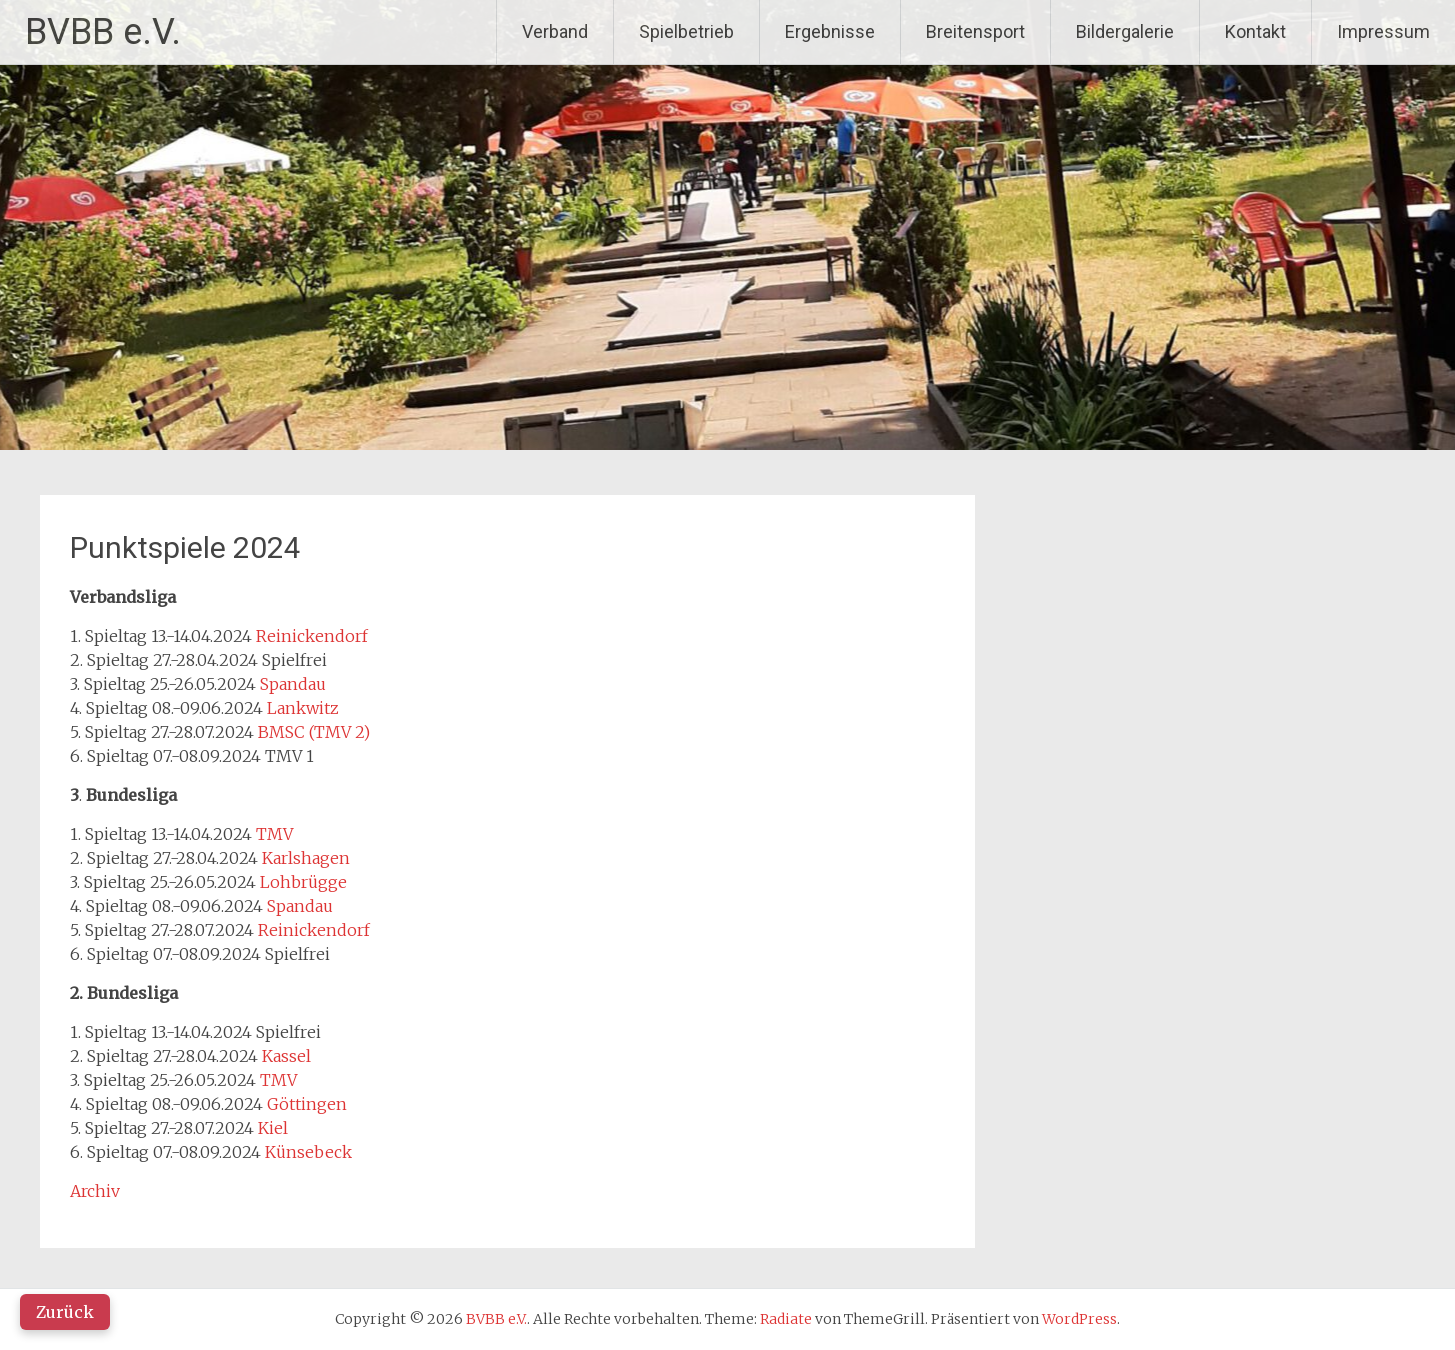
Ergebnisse (830, 31)
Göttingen (307, 1104)
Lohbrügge (303, 882)
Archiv (95, 1191)
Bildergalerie (1125, 31)
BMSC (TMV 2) (314, 732)
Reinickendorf (312, 636)
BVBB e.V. (103, 32)
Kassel (286, 1056)
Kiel (273, 1128)
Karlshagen (306, 858)
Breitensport (975, 31)
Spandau (293, 684)
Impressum (1383, 31)
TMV (274, 834)
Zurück (65, 1312)
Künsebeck (308, 1152)
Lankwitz (303, 708)
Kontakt (1255, 31)
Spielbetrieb (686, 31)
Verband (555, 31)
